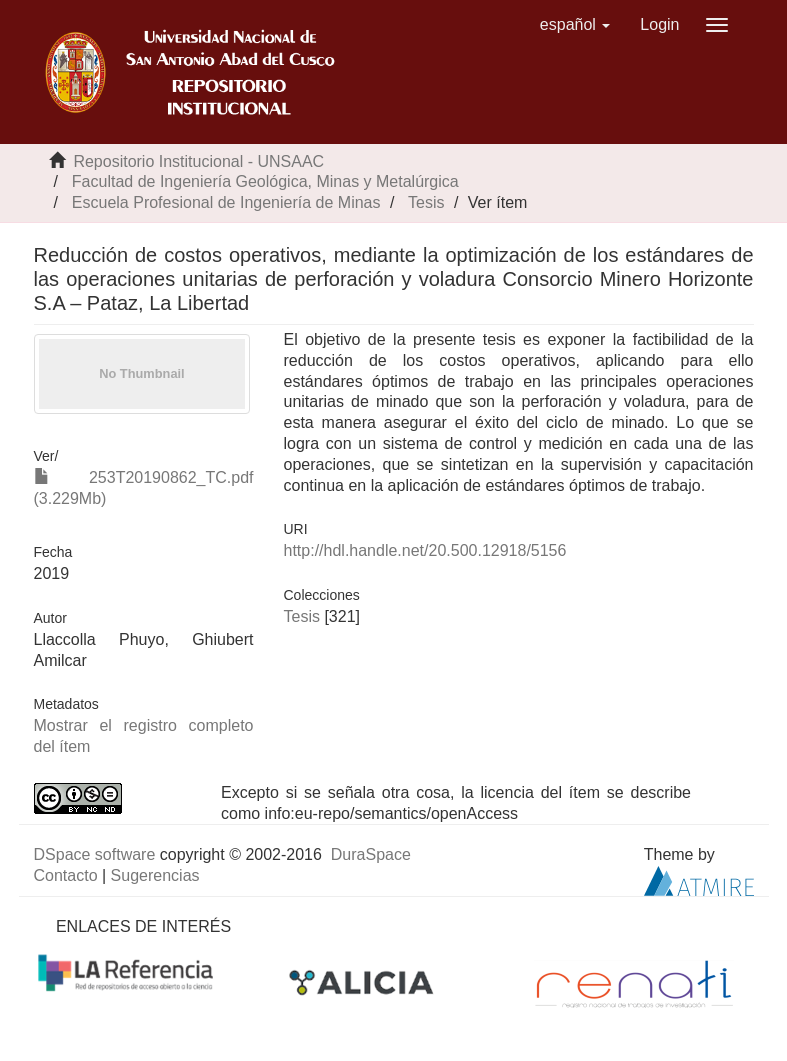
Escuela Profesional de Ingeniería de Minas (226, 202)
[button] (575, 25)
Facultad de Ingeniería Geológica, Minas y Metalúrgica (265, 181)
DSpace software (95, 854)
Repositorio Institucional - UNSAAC (198, 161)
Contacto (66, 875)
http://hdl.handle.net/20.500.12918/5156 (425, 550)
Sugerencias (155, 875)
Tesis (426, 202)
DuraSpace (371, 854)
